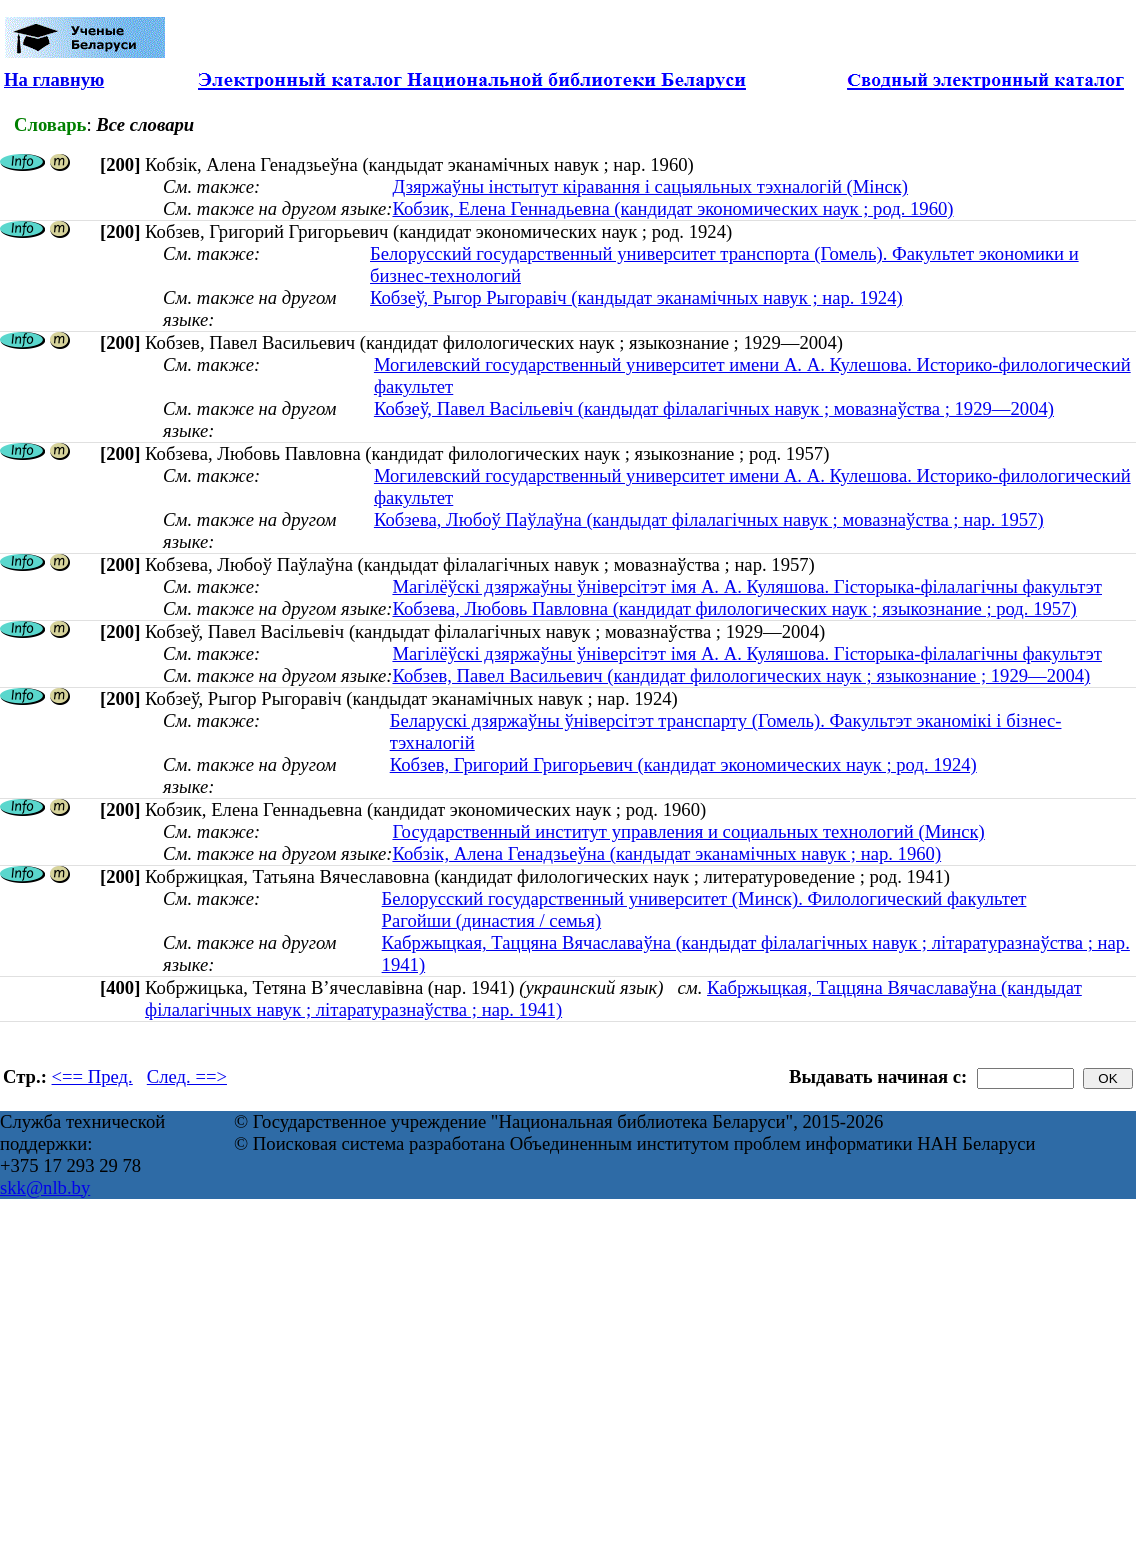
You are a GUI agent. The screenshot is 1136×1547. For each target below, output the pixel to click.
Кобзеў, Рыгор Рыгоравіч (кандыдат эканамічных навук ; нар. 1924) (636, 297)
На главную (54, 79)
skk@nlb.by (45, 1187)
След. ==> (187, 1076)
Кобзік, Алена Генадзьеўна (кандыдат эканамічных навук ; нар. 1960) (666, 853)
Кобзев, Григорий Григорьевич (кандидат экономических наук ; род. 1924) (683, 764)
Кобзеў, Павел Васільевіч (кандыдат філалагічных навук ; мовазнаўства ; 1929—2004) (714, 408)
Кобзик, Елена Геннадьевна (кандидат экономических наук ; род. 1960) (672, 208)
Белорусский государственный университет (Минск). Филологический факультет (704, 898)
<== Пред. (92, 1076)
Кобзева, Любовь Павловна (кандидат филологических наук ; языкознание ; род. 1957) (734, 608)
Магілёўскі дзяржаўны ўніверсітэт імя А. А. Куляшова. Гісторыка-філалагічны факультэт (747, 586)
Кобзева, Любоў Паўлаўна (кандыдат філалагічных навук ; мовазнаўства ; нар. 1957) (709, 519)
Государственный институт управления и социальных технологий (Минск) (688, 831)
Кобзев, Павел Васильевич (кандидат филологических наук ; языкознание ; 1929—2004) (741, 675)
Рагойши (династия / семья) (492, 920)
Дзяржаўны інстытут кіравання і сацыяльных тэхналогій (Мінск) (650, 186)
